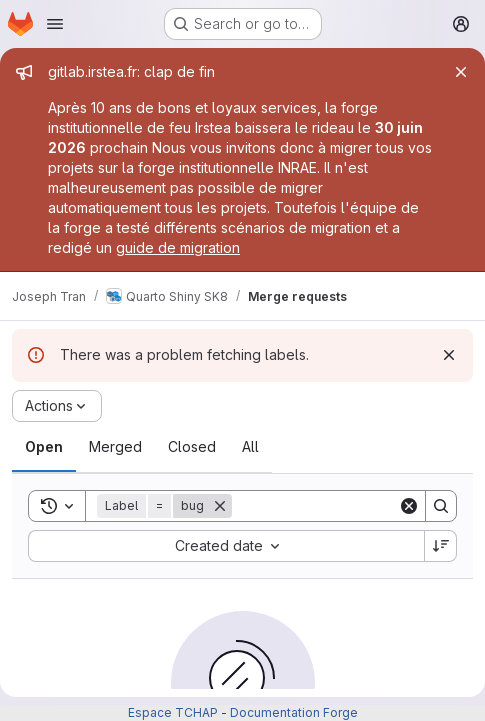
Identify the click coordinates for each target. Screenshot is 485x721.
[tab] (44, 447)
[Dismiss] (449, 355)
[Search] (356, 506)
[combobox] (226, 546)
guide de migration (178, 247)
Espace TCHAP (173, 712)
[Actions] (57, 406)
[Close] (461, 72)
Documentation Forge (294, 712)
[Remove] (220, 506)
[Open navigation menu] (55, 24)
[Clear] (409, 506)
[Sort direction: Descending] (441, 546)
